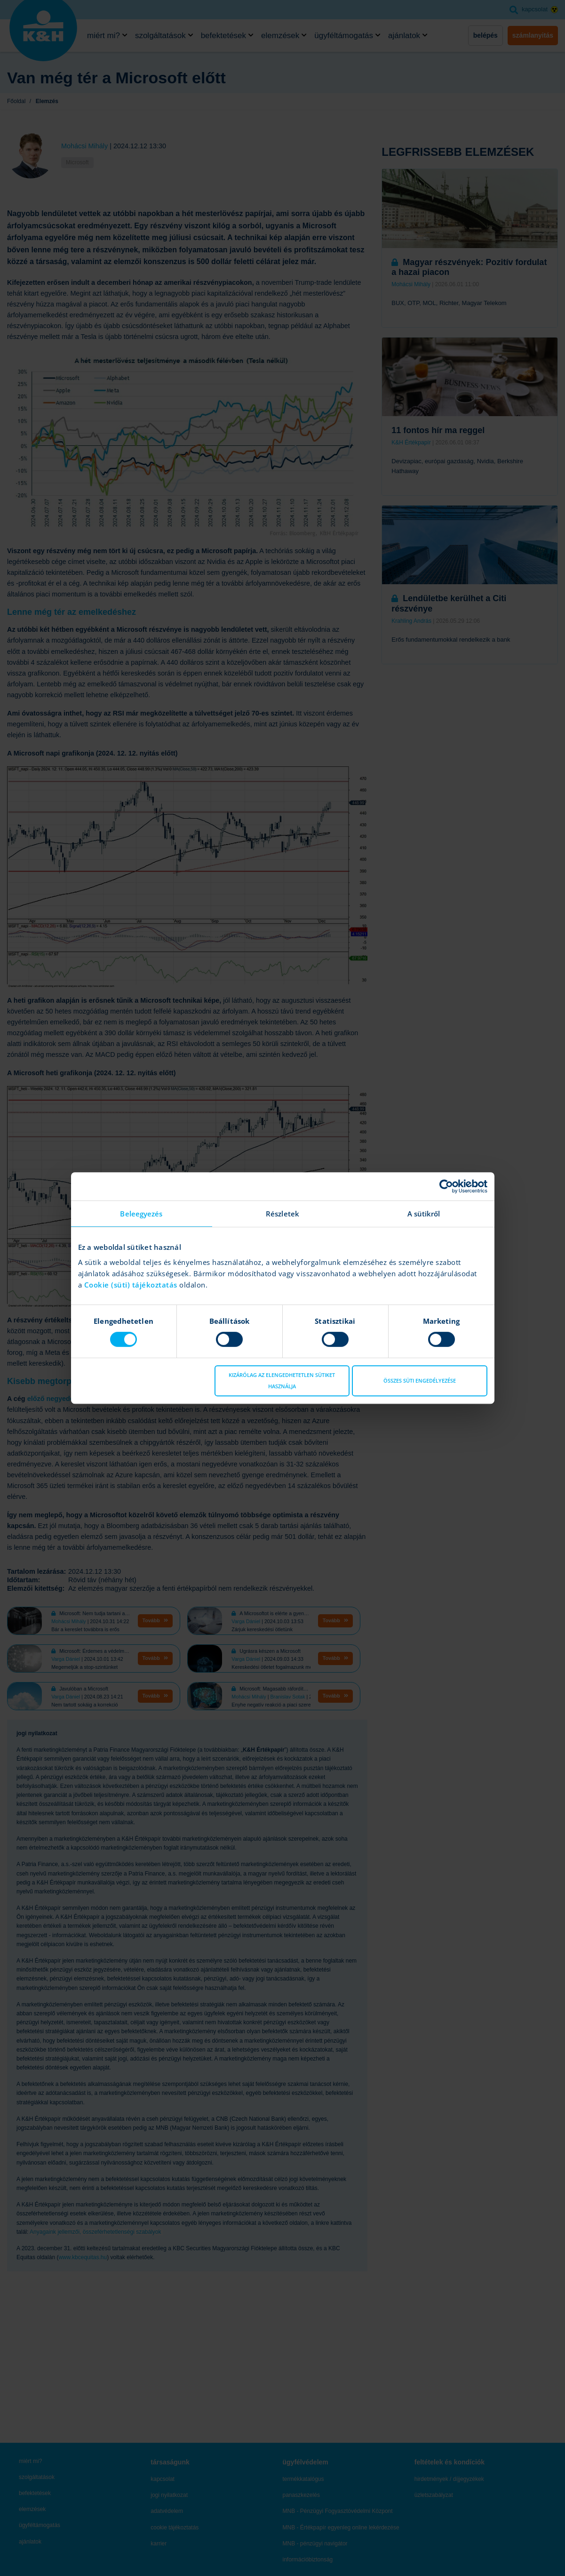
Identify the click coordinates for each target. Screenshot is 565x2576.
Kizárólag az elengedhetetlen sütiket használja (282, 1380)
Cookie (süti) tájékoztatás (132, 1284)
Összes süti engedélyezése (419, 1380)
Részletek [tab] (282, 1213)
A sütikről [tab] (423, 1213)
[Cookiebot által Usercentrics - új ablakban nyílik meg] (446, 1186)
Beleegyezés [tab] (141, 1213)
